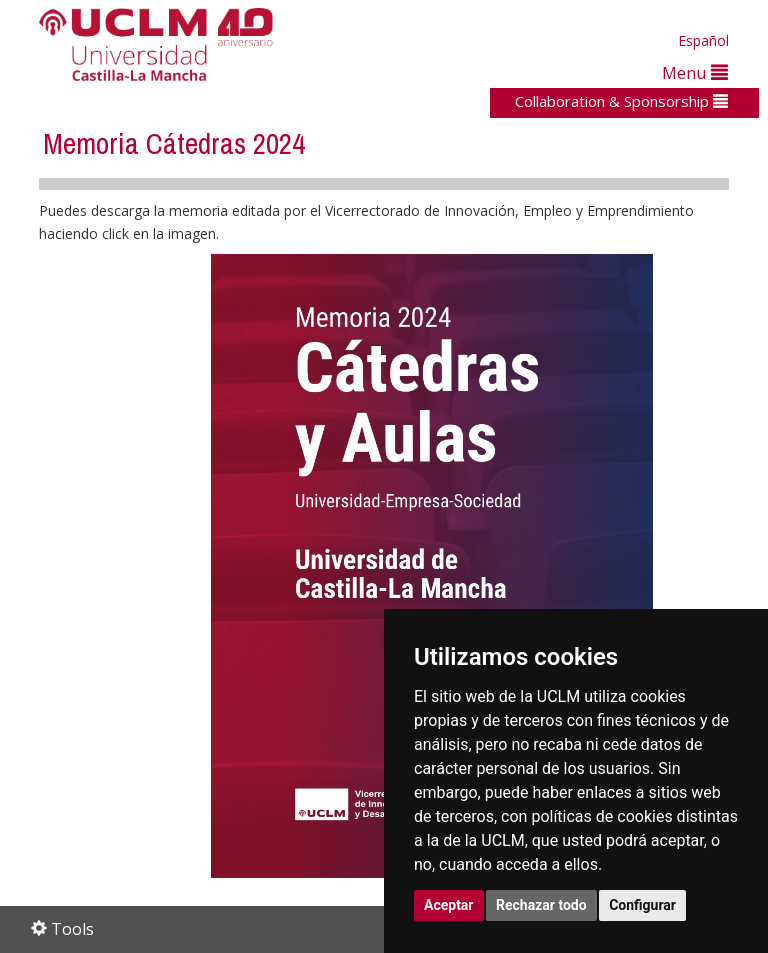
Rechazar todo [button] (541, 905)
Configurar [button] (642, 905)
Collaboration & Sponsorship (621, 101)
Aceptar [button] (449, 905)
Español (703, 40)
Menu (695, 72)
